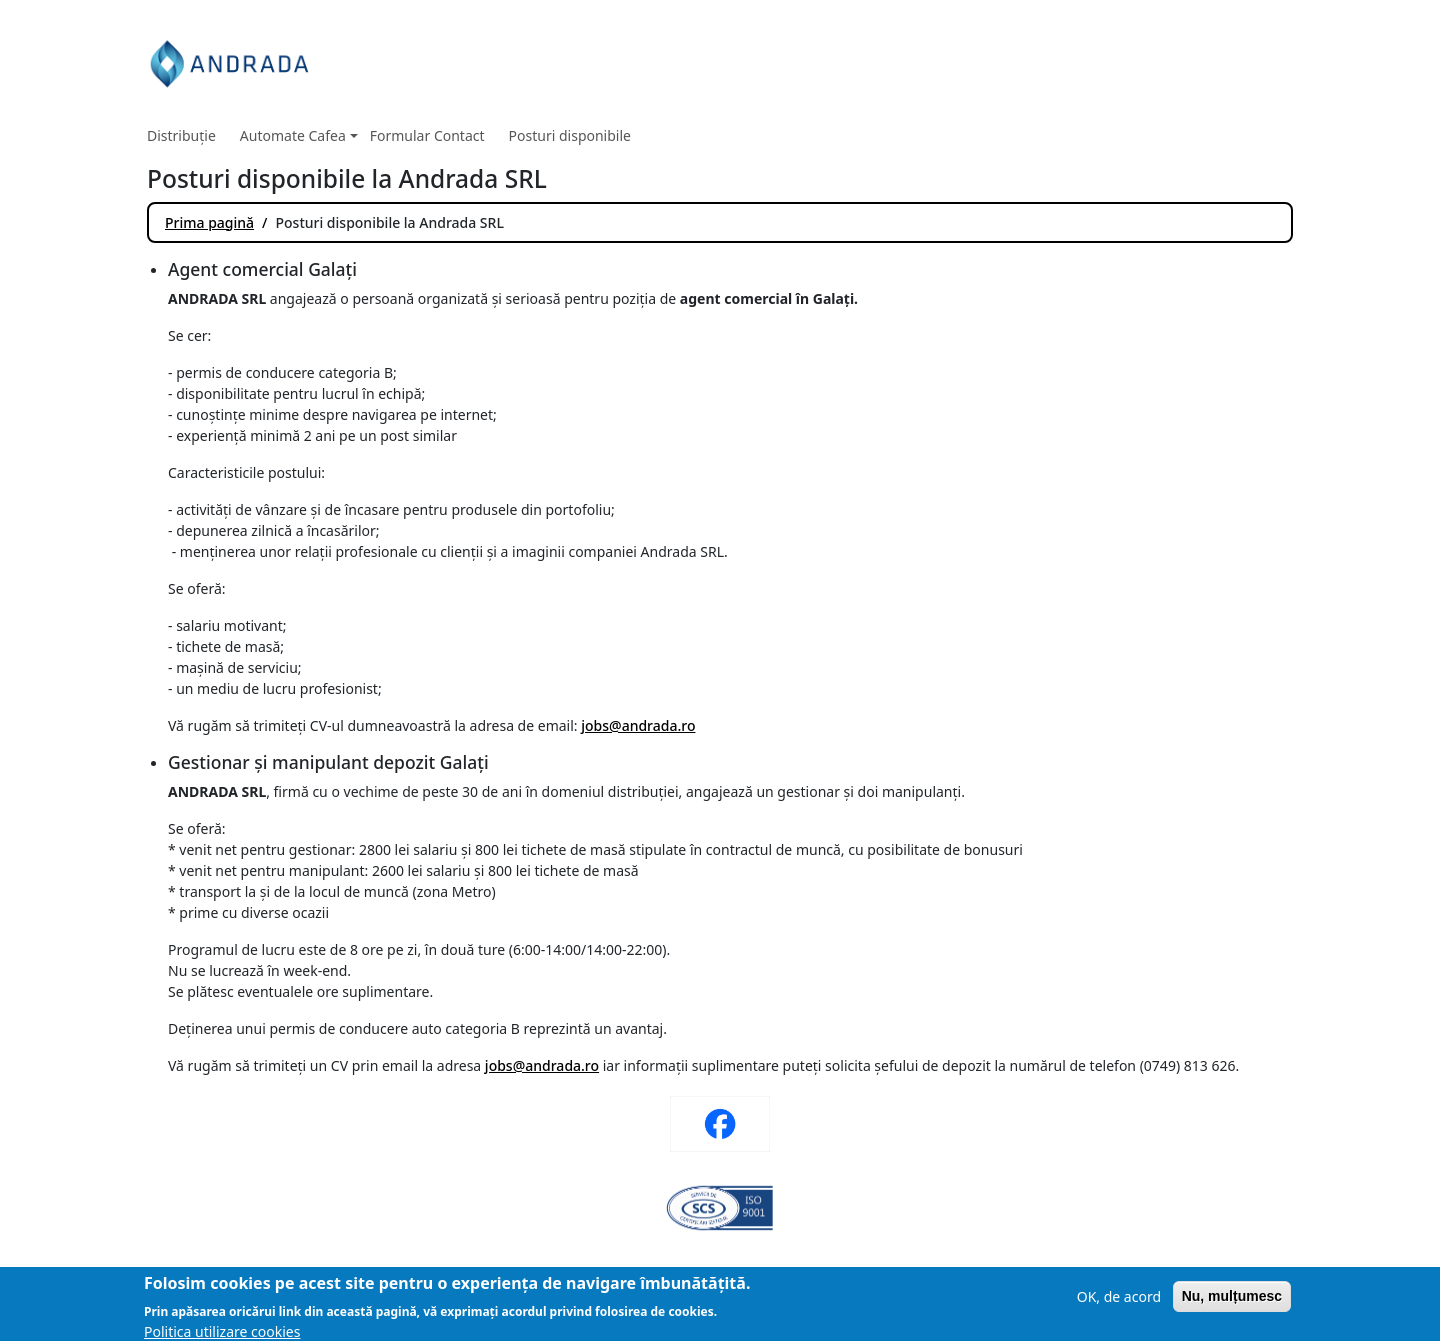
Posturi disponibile (570, 135)
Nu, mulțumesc (1232, 1307)
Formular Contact (427, 135)
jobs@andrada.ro (638, 725)
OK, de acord (1119, 1307)
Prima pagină (209, 222)
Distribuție (181, 135)
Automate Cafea (299, 135)
